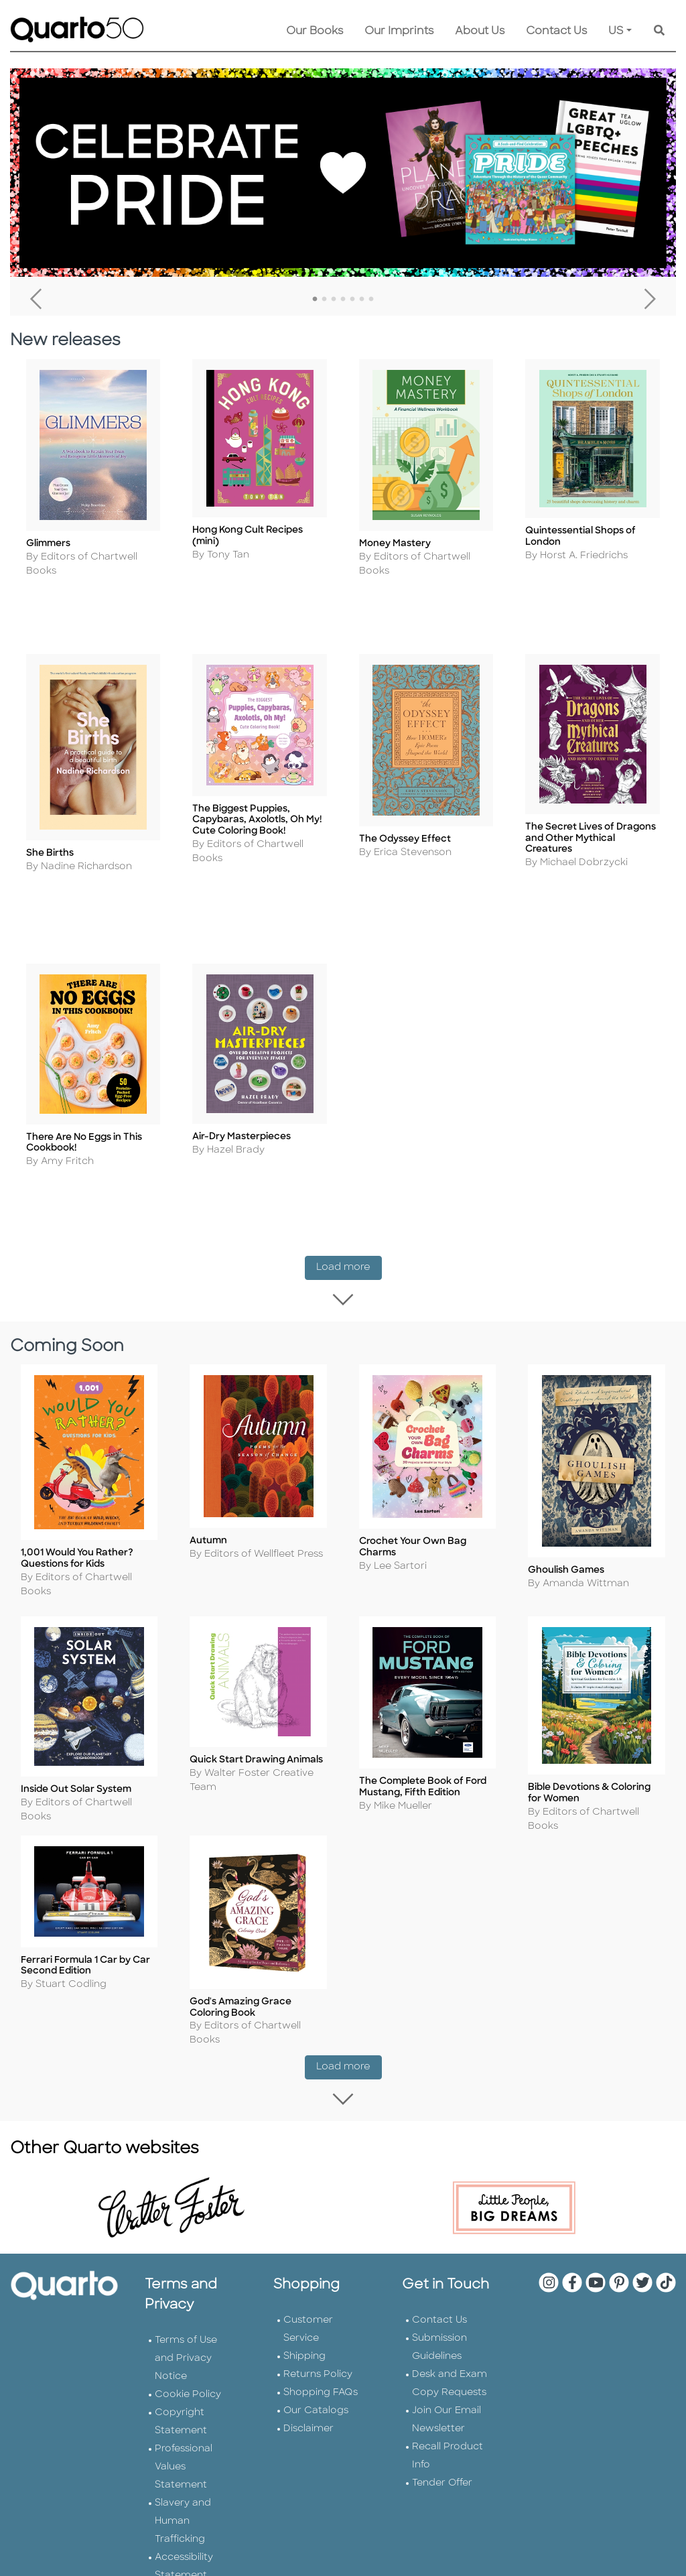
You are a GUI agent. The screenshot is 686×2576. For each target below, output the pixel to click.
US (616, 31)
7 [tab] (371, 299)
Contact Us (556, 31)
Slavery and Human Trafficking (183, 2466)
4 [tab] (343, 299)
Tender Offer (442, 2428)
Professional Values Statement (183, 2411)
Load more (349, 1206)
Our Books (314, 31)
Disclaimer (308, 2373)
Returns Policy (317, 2319)
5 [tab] (352, 299)
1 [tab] (315, 299)
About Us (479, 31)
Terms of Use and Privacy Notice (186, 2303)
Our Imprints (398, 31)
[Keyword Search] (659, 31)
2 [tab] (324, 299)
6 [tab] (361, 299)
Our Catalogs (315, 2355)
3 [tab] (333, 299)
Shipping (304, 2301)
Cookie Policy (188, 2339)
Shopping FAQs (320, 2337)
